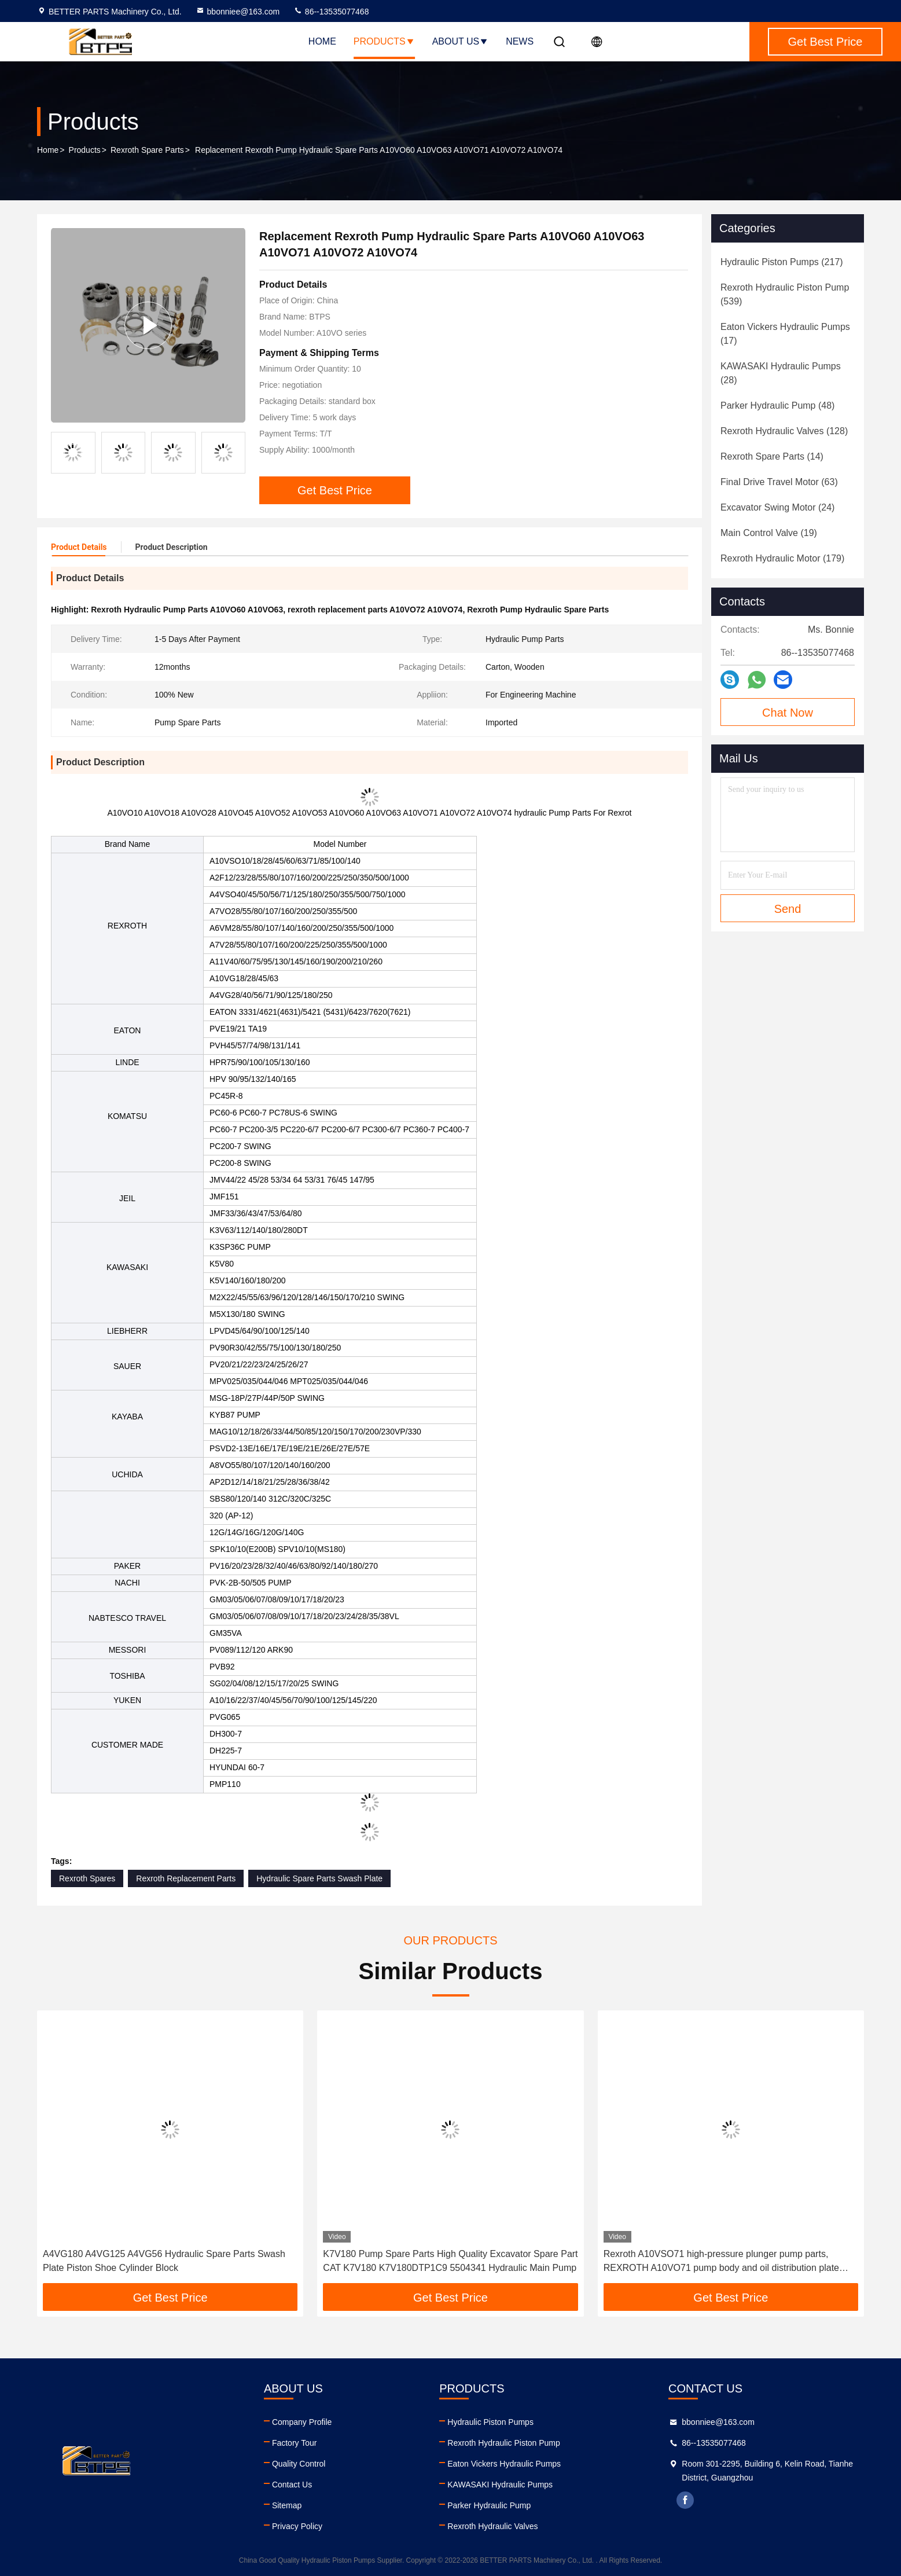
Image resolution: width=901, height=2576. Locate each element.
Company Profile (302, 2422)
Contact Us (292, 2484)
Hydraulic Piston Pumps (490, 2422)
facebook (685, 2500)
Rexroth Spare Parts (147, 150)
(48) (777, 405)
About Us (460, 41)
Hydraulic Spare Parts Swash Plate (319, 1878)
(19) (768, 533)
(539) (784, 294)
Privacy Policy (297, 2526)
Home (322, 41)
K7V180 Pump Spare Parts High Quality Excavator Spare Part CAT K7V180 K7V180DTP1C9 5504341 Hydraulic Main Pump (450, 2261)
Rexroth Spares (87, 1878)
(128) (784, 431)
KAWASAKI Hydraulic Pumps (500, 2484)
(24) (777, 507)
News (520, 41)
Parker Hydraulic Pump (489, 2505)
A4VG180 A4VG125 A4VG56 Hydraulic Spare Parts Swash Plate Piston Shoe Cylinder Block (164, 2261)
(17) (785, 334)
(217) (781, 262)
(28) (780, 373)
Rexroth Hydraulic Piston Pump (503, 2442)
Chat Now (787, 712)
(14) (771, 456)
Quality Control (299, 2463)
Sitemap (286, 2505)
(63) (779, 482)
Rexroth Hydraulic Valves (492, 2526)
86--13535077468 (331, 11)
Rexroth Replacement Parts (186, 1878)
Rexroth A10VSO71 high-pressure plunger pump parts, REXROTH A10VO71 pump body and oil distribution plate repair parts (721, 2262)
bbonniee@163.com (238, 11)
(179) (782, 558)
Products (384, 41)
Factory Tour (294, 2442)
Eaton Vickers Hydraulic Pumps (504, 2463)
